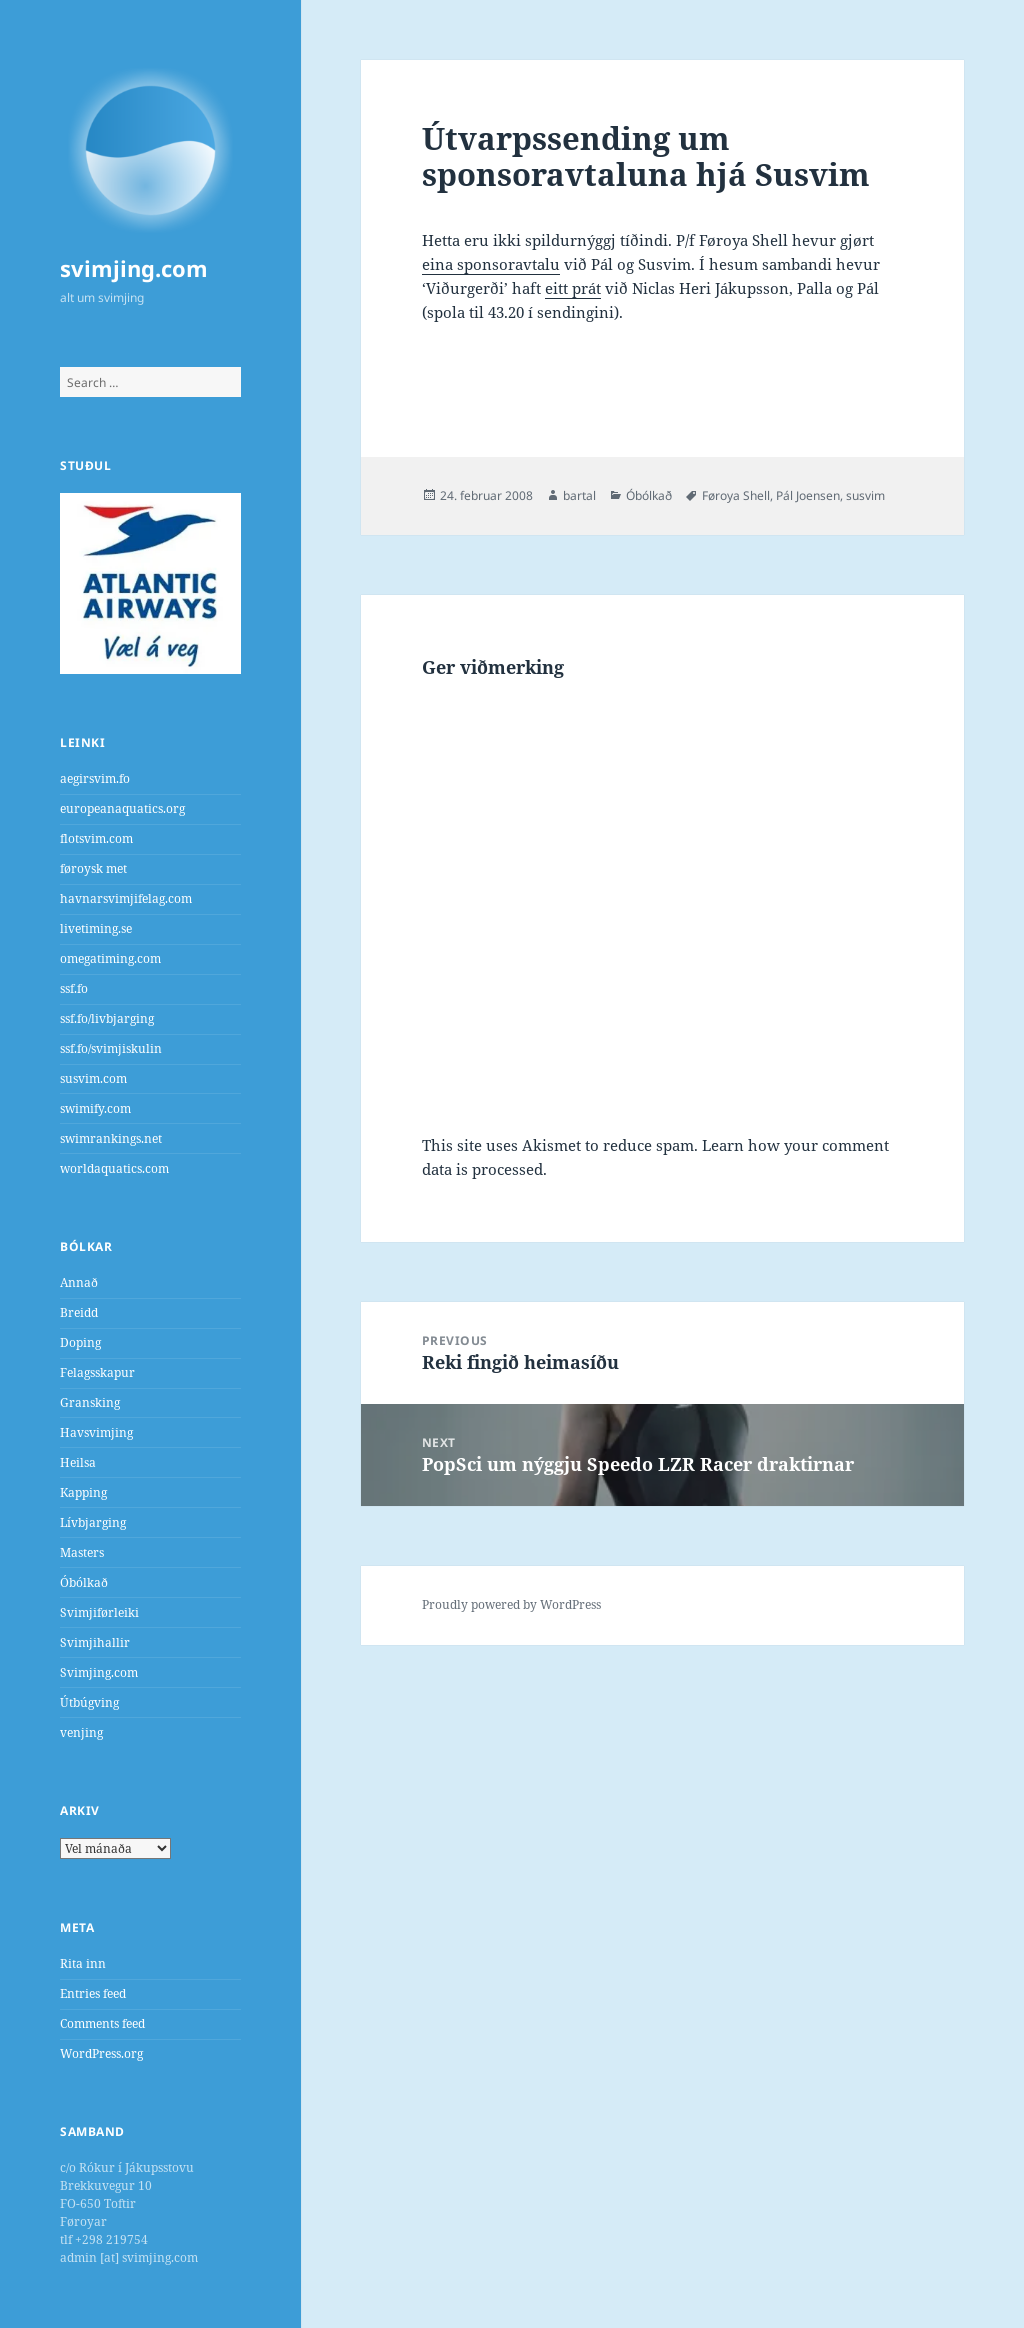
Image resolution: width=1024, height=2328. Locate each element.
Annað (79, 1282)
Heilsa (78, 1462)
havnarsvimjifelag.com (126, 898)
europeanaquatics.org (122, 808)
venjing (81, 1732)
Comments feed (102, 2023)
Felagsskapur (97, 1372)
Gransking (90, 1402)
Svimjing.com (99, 1672)
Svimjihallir (95, 1642)
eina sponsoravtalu (491, 264)
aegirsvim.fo (95, 778)
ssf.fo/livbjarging (107, 1018)
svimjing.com (134, 268)
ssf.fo (74, 988)
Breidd (79, 1312)
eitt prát (573, 288)
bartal (579, 495)
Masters (82, 1552)
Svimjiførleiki (99, 1612)
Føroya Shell (736, 495)
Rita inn (83, 1963)
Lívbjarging (93, 1522)
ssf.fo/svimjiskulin (111, 1048)
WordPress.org (101, 2053)
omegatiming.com (110, 958)
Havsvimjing (96, 1432)
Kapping (83, 1492)
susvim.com (93, 1078)
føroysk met (93, 868)
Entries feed (93, 1993)
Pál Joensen (808, 495)
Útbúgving (89, 1702)
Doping (80, 1342)
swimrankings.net (111, 1138)
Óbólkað (84, 1582)
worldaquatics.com (114, 1168)
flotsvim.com (96, 838)
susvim (865, 495)
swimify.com (95, 1108)
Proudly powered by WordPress (511, 1604)
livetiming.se (96, 928)
